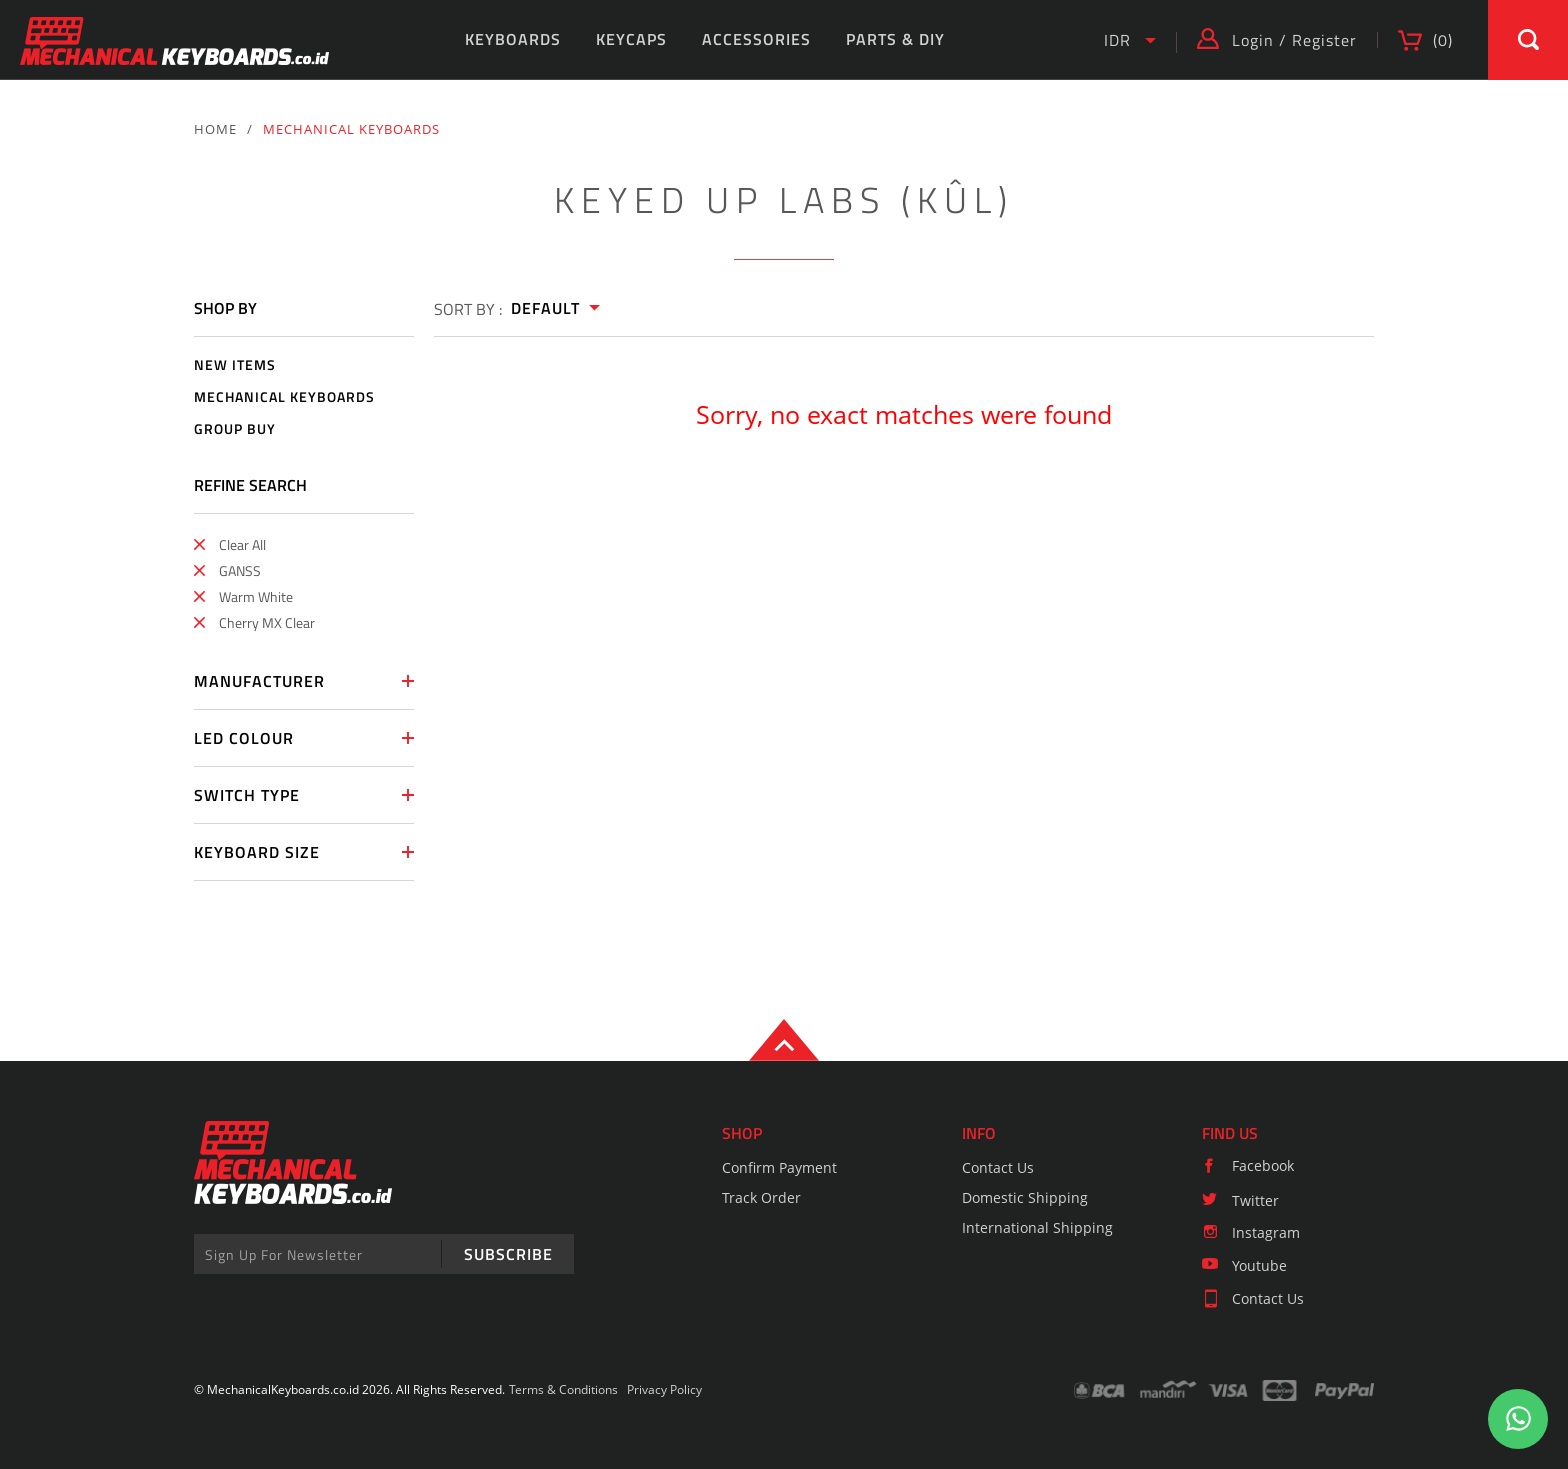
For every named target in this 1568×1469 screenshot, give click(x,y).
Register (1324, 40)
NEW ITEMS (235, 365)
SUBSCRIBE (508, 1254)
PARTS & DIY (895, 39)
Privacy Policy (664, 1389)
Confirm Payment (779, 1167)
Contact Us (998, 1167)
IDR (1117, 40)
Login (1253, 40)
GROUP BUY (235, 429)
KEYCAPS (631, 39)
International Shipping (1037, 1227)
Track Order (761, 1197)
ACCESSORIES (756, 39)
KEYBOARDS (513, 39)
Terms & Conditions (563, 1389)
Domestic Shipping (1025, 1197)
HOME (215, 129)
